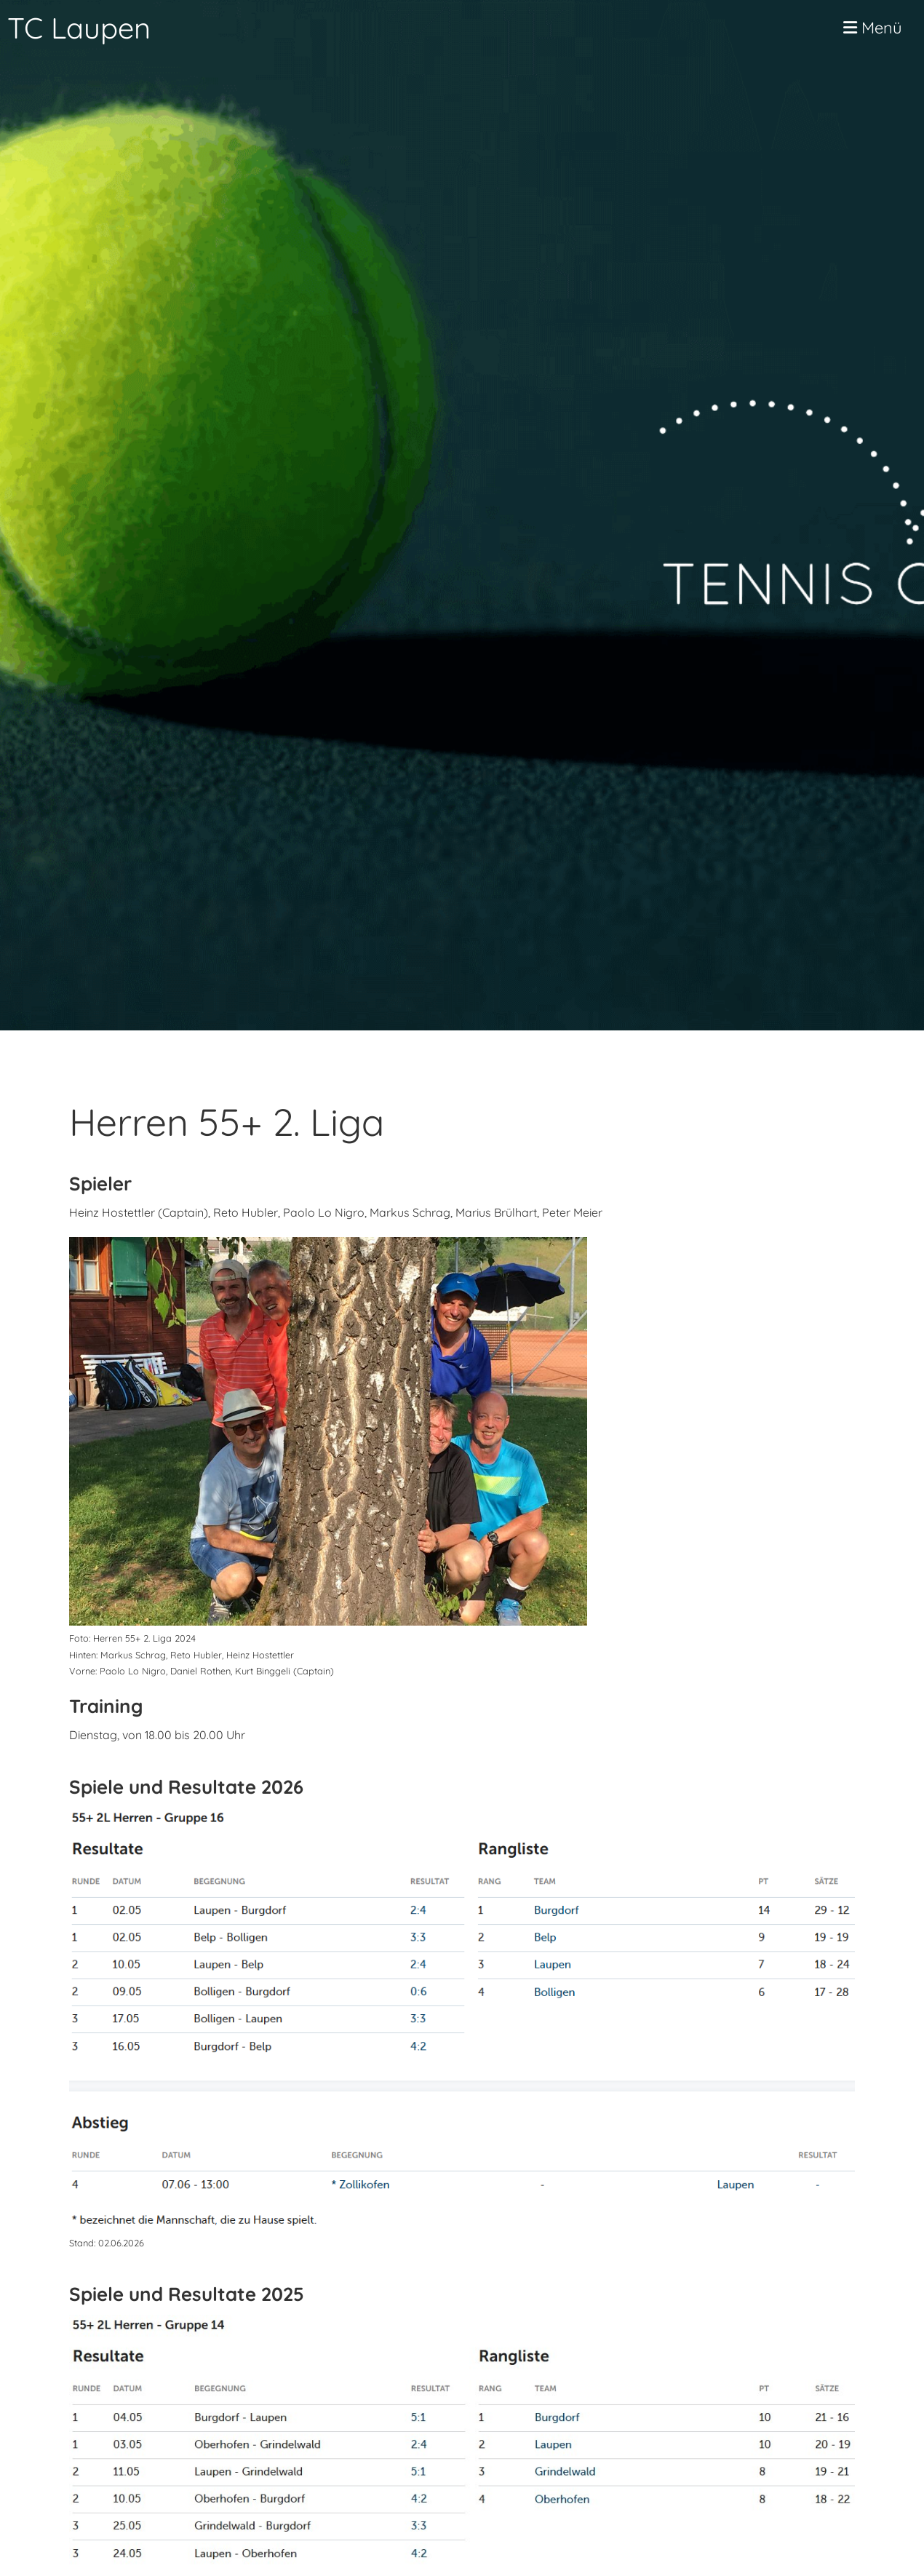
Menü (872, 27)
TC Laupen (79, 27)
